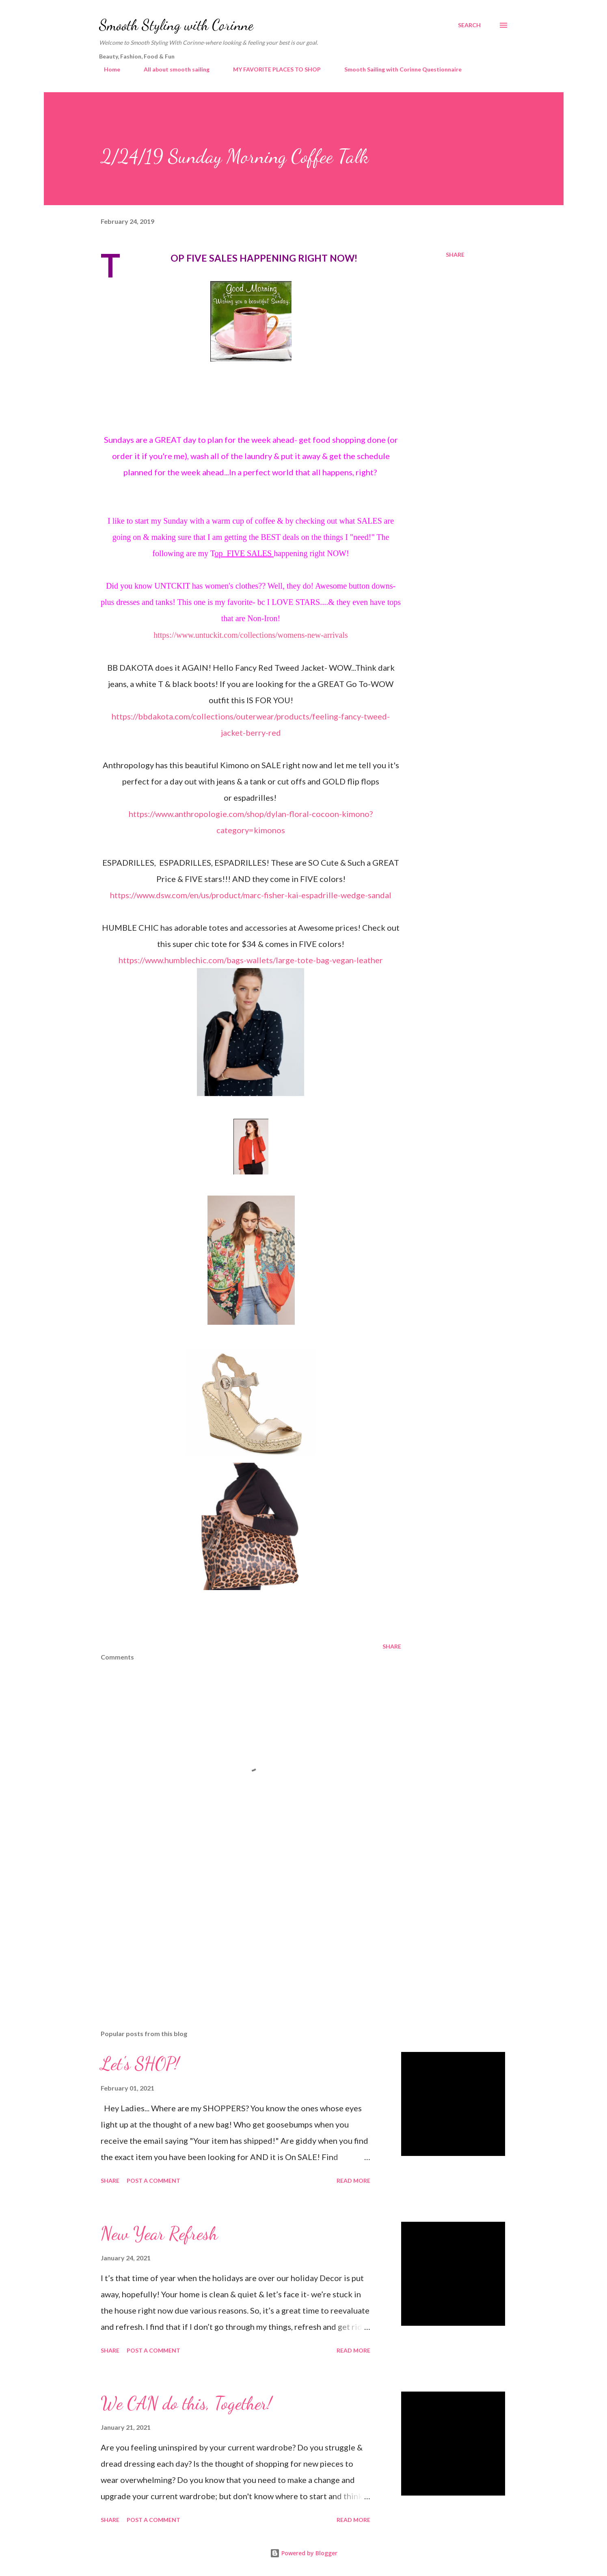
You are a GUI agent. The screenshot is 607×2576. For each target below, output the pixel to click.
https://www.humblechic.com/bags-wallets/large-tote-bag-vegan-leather (251, 960)
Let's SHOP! (140, 2063)
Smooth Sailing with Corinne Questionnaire (398, 69)
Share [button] (455, 254)
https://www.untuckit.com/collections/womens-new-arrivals (250, 634)
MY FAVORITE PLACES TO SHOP (272, 69)
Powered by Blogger (303, 2553)
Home (107, 69)
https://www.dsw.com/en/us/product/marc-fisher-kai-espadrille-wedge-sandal (250, 895)
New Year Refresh (159, 2233)
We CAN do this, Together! (186, 2403)
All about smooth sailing (172, 69)
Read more (353, 2180)
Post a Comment (153, 2180)
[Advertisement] (238, 1928)
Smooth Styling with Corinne (176, 25)
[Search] (469, 25)
